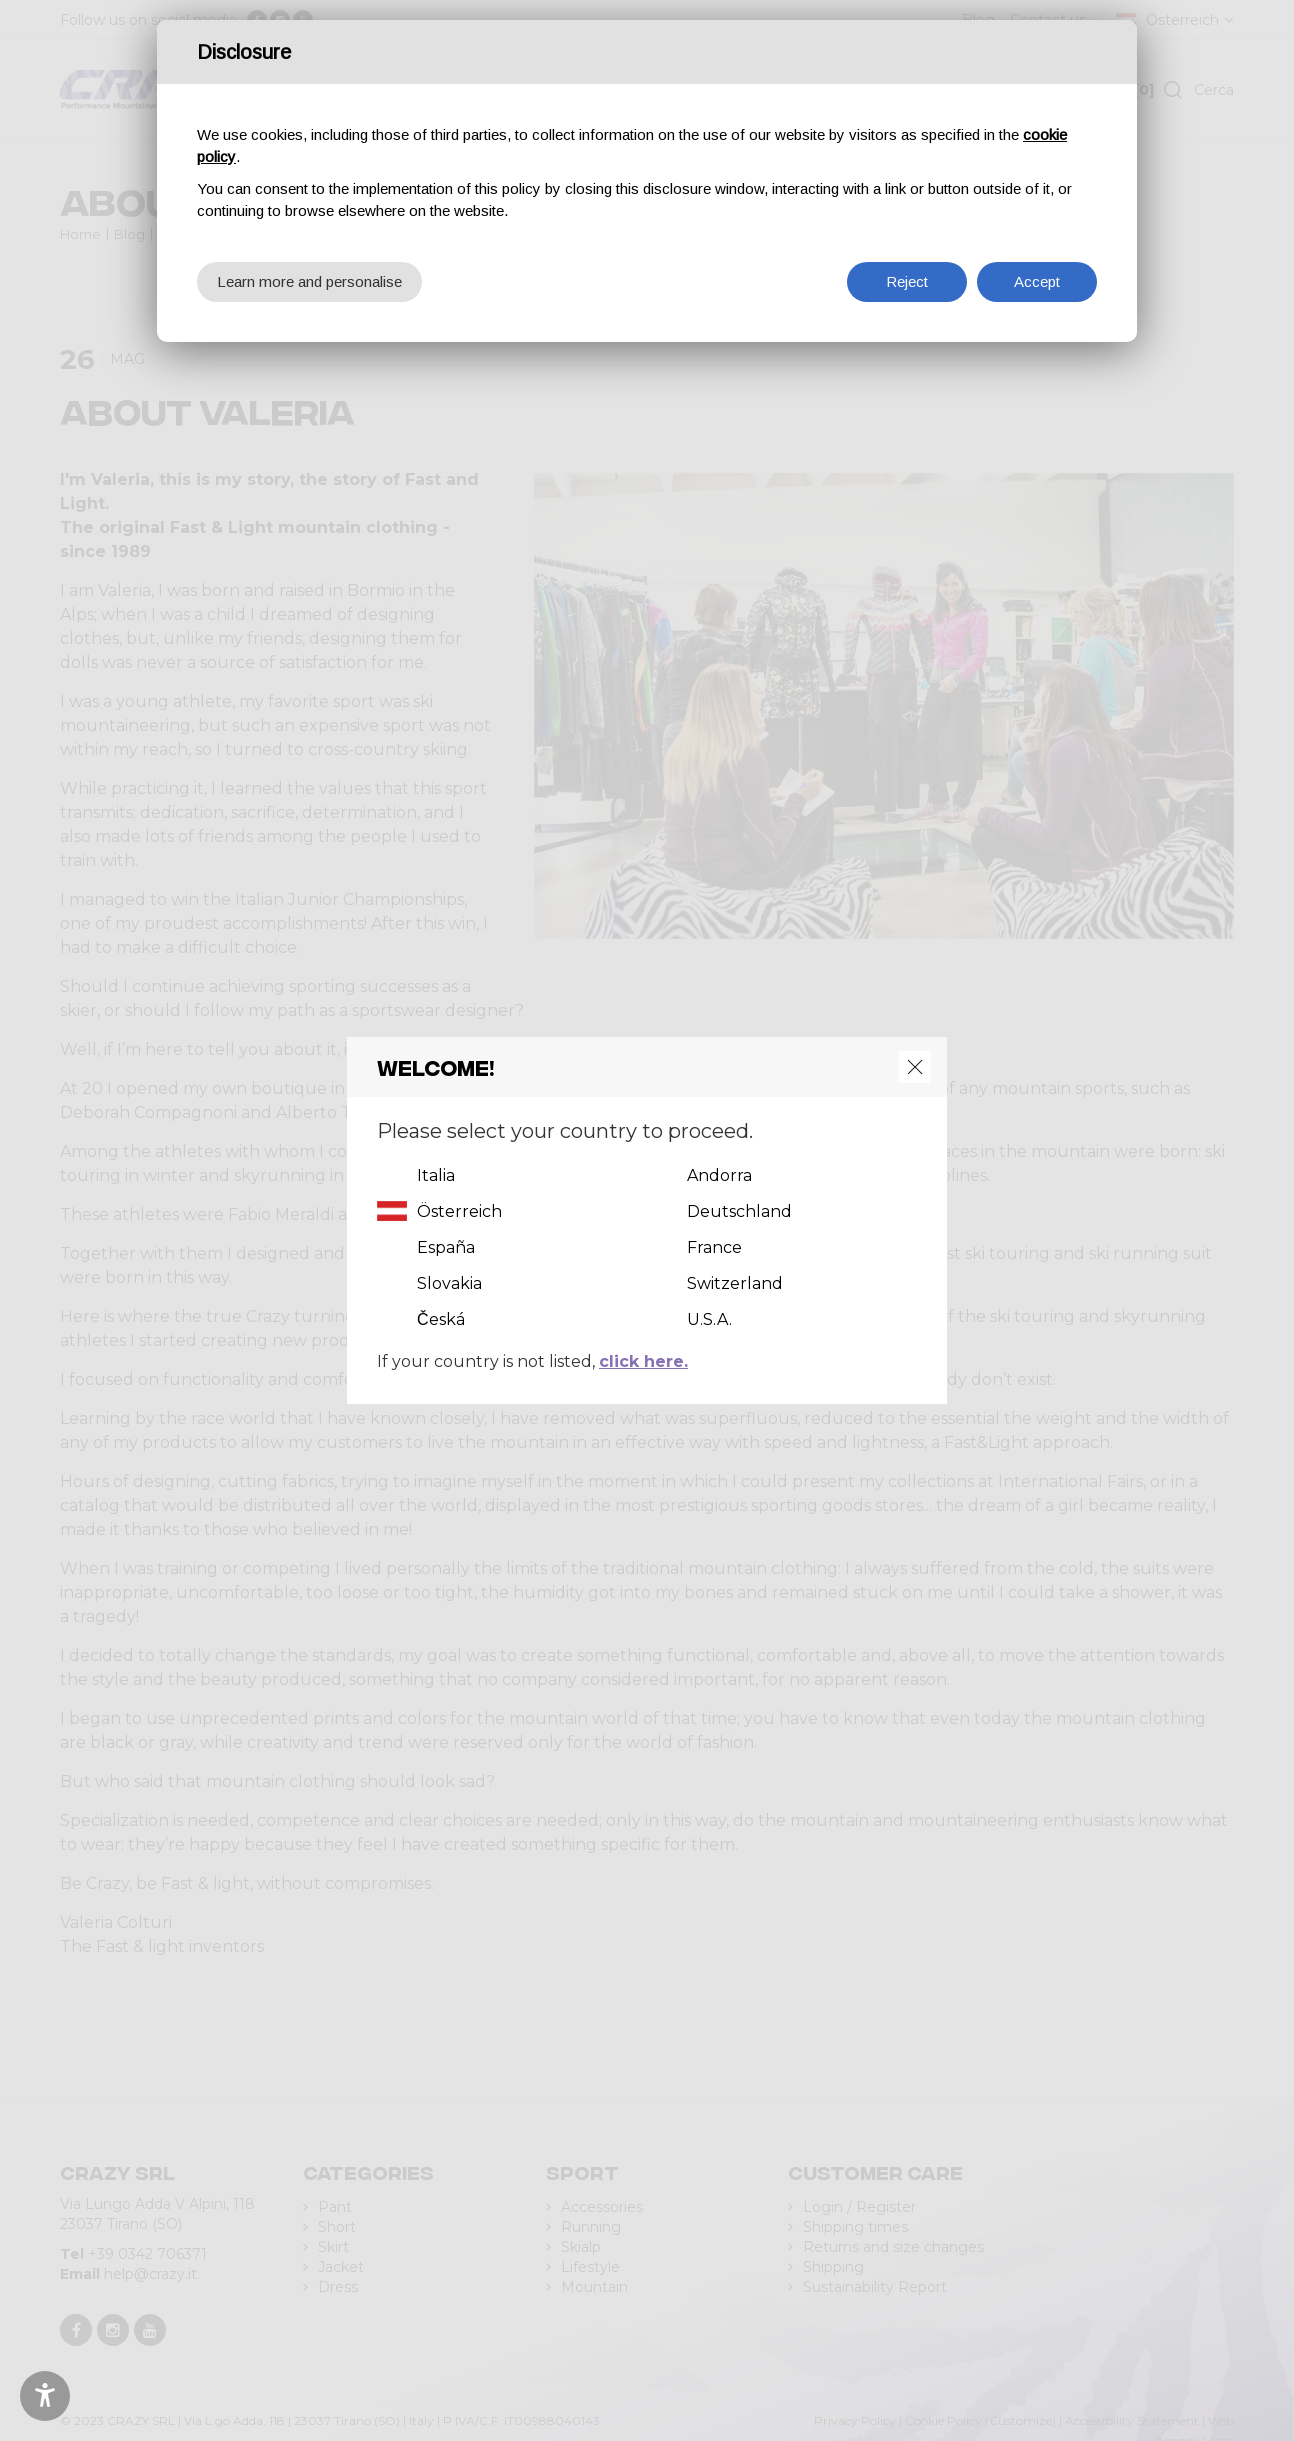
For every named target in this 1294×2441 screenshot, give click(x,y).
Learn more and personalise (309, 281)
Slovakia (449, 1283)
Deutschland (739, 1211)
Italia (436, 1175)
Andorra (719, 1175)
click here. (643, 1361)
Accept (1037, 281)
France (714, 1247)
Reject (907, 281)
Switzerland (735, 1283)
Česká (441, 1319)
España (446, 1247)
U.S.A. (709, 1319)
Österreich (459, 1211)
